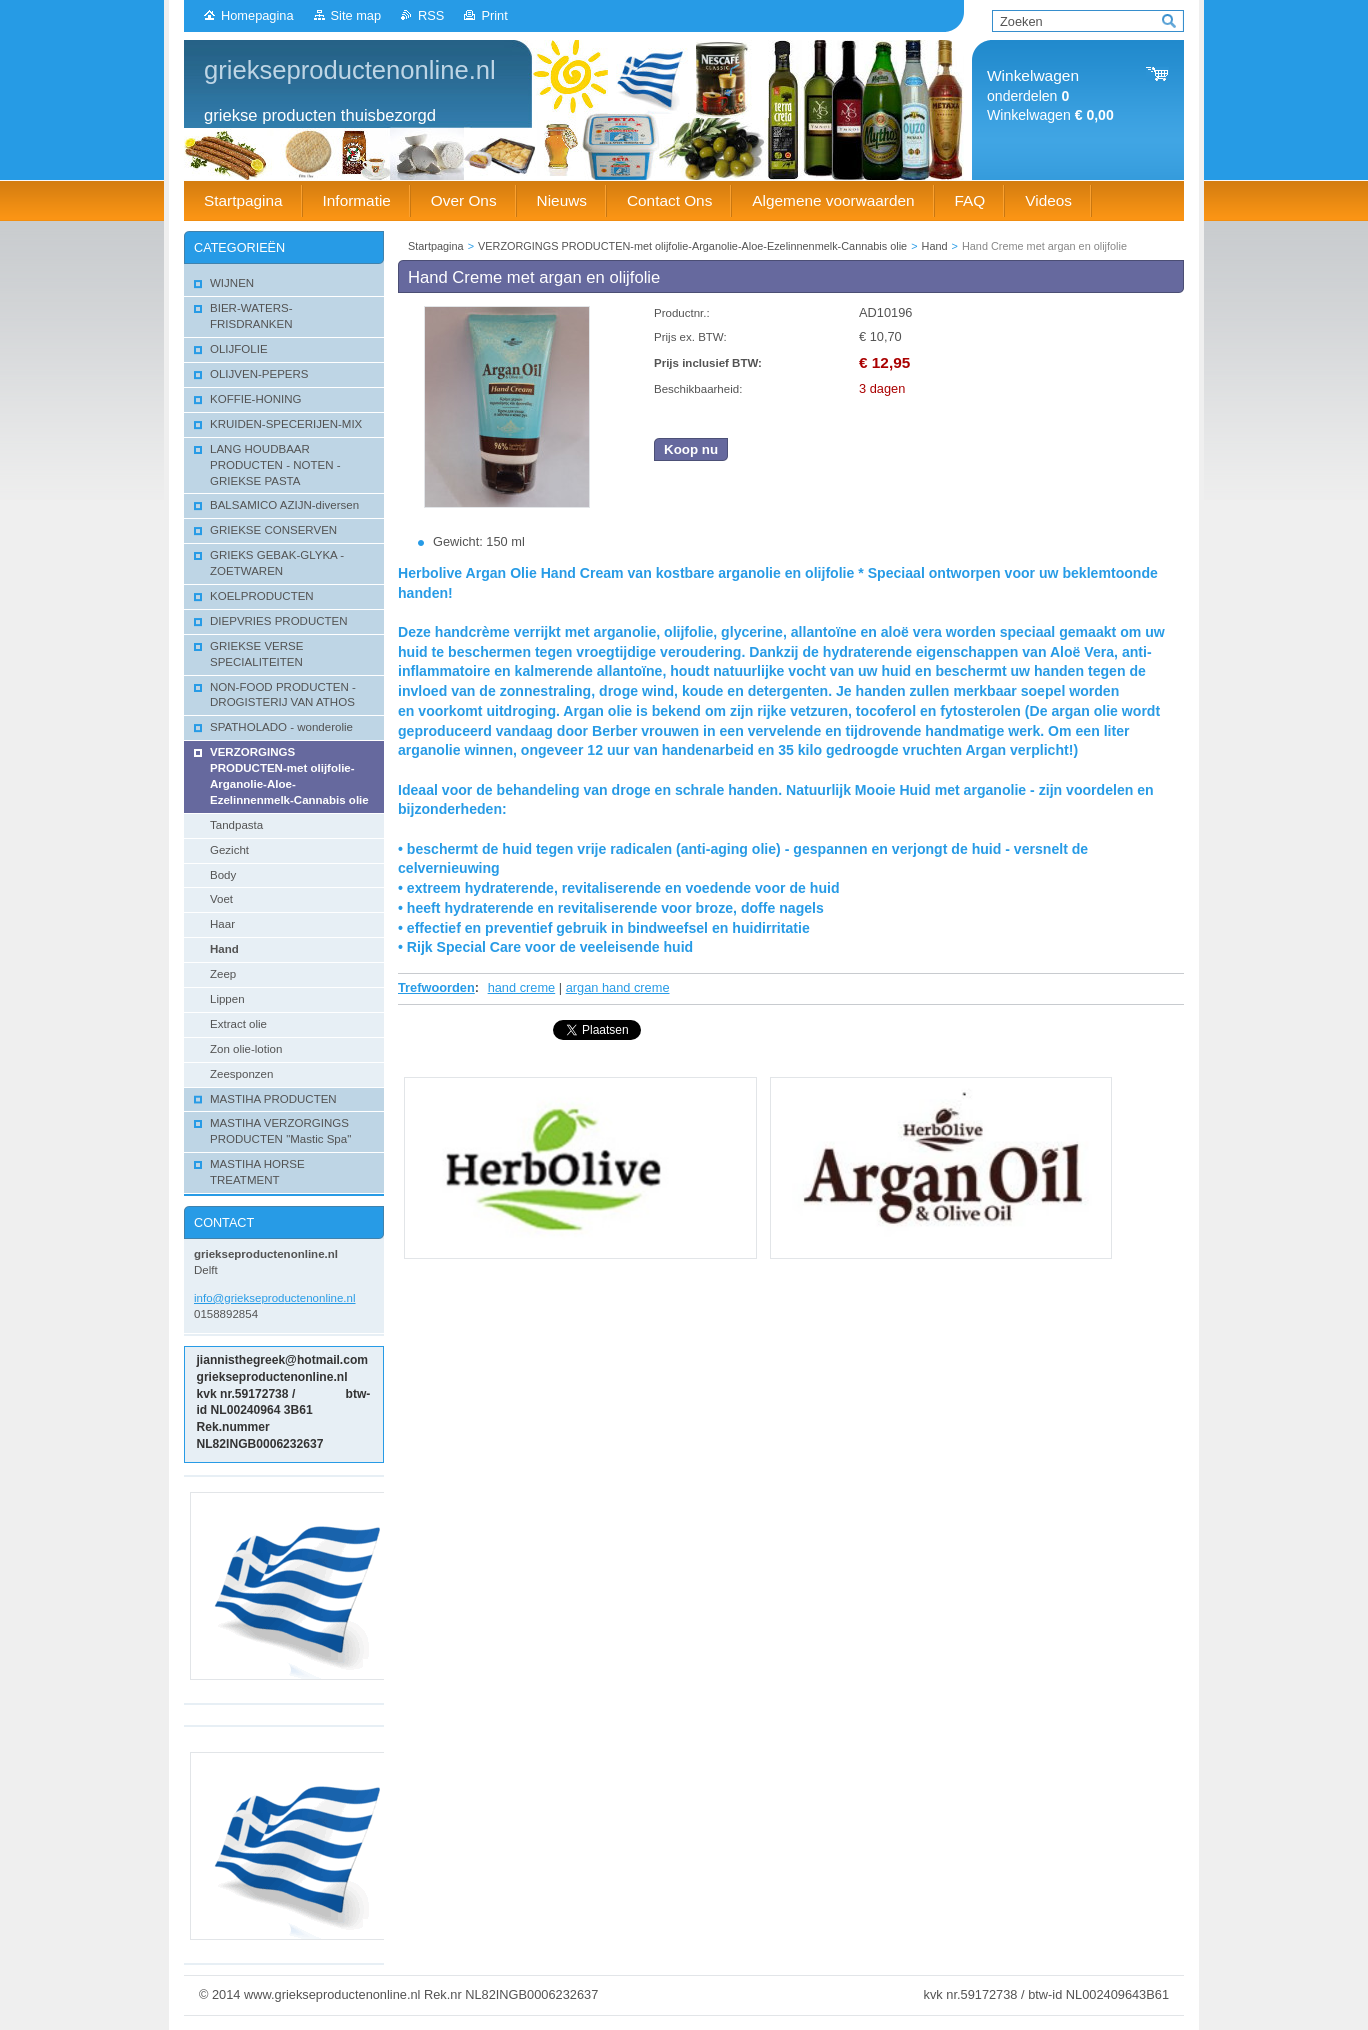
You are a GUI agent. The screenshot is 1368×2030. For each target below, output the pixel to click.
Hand (935, 246)
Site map (356, 15)
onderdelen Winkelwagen (1050, 95)
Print (494, 15)
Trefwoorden (436, 987)
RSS (431, 15)
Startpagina (436, 246)
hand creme (522, 987)
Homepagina (257, 15)
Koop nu (691, 449)
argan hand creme (618, 987)
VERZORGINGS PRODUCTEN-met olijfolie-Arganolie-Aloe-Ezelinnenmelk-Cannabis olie (692, 246)
